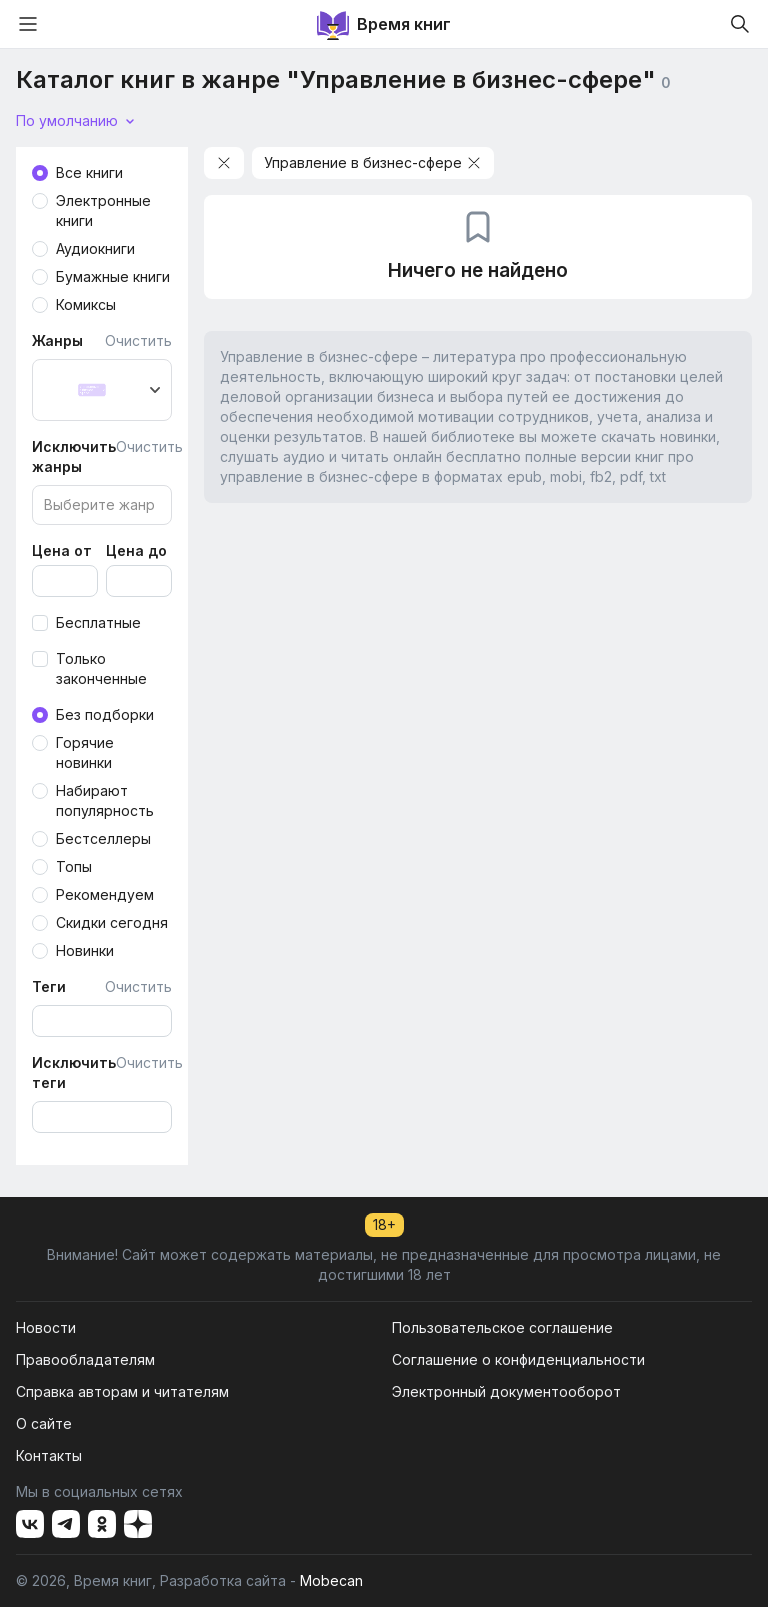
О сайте (44, 1423)
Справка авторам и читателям (122, 1391)
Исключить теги (74, 1072)
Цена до (136, 550)
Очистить (138, 340)
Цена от (62, 550)
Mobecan (331, 1580)
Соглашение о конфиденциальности (518, 1359)
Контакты (49, 1455)
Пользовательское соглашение (502, 1327)
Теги (49, 986)
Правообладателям (85, 1359)
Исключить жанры (74, 456)
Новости (46, 1327)
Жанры (57, 340)
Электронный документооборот (506, 1391)
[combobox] (102, 390)
